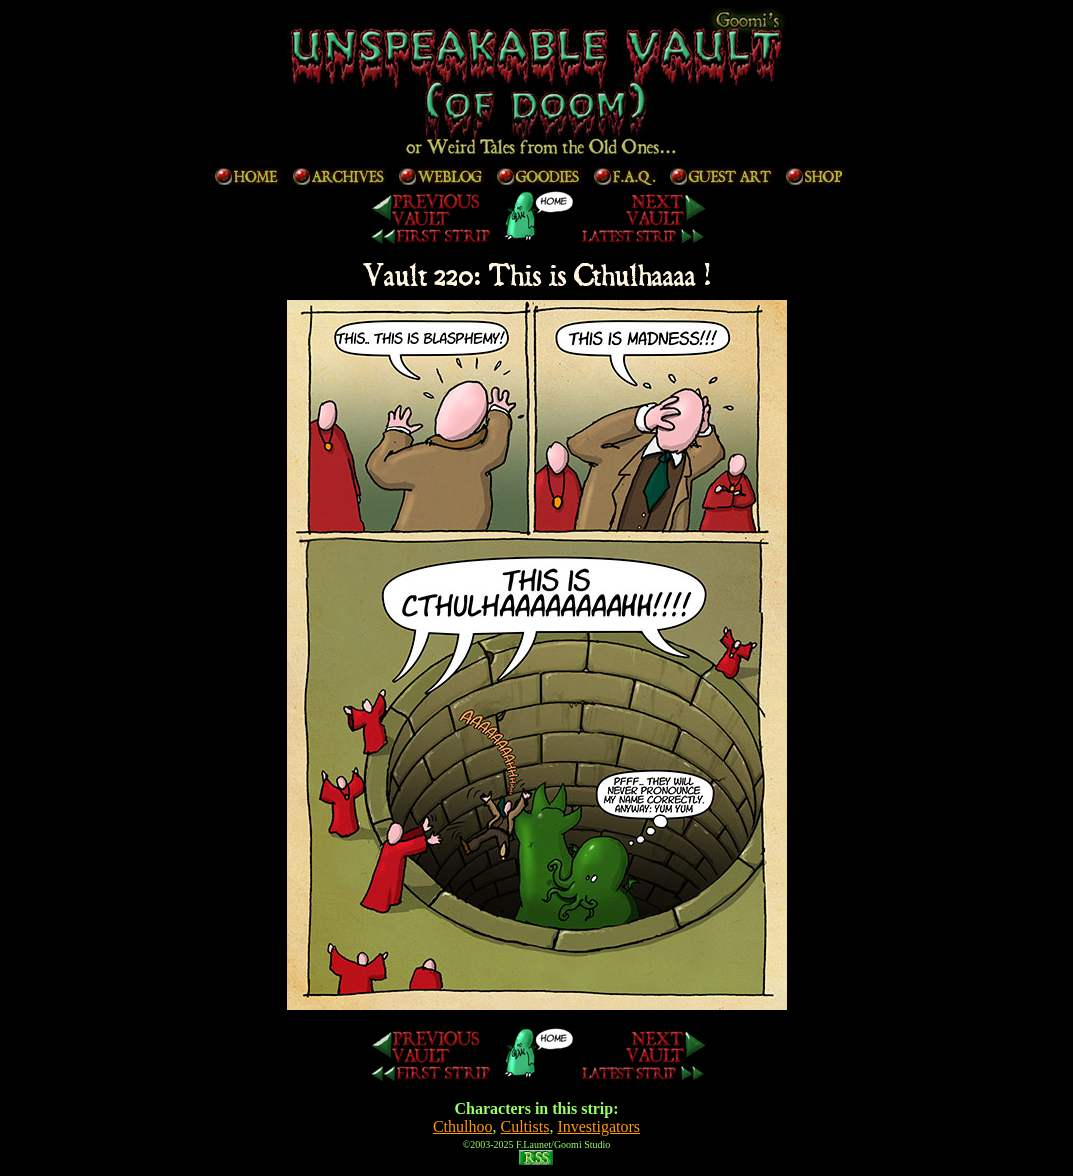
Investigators (598, 1126)
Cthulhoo (463, 1126)
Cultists (525, 1126)
